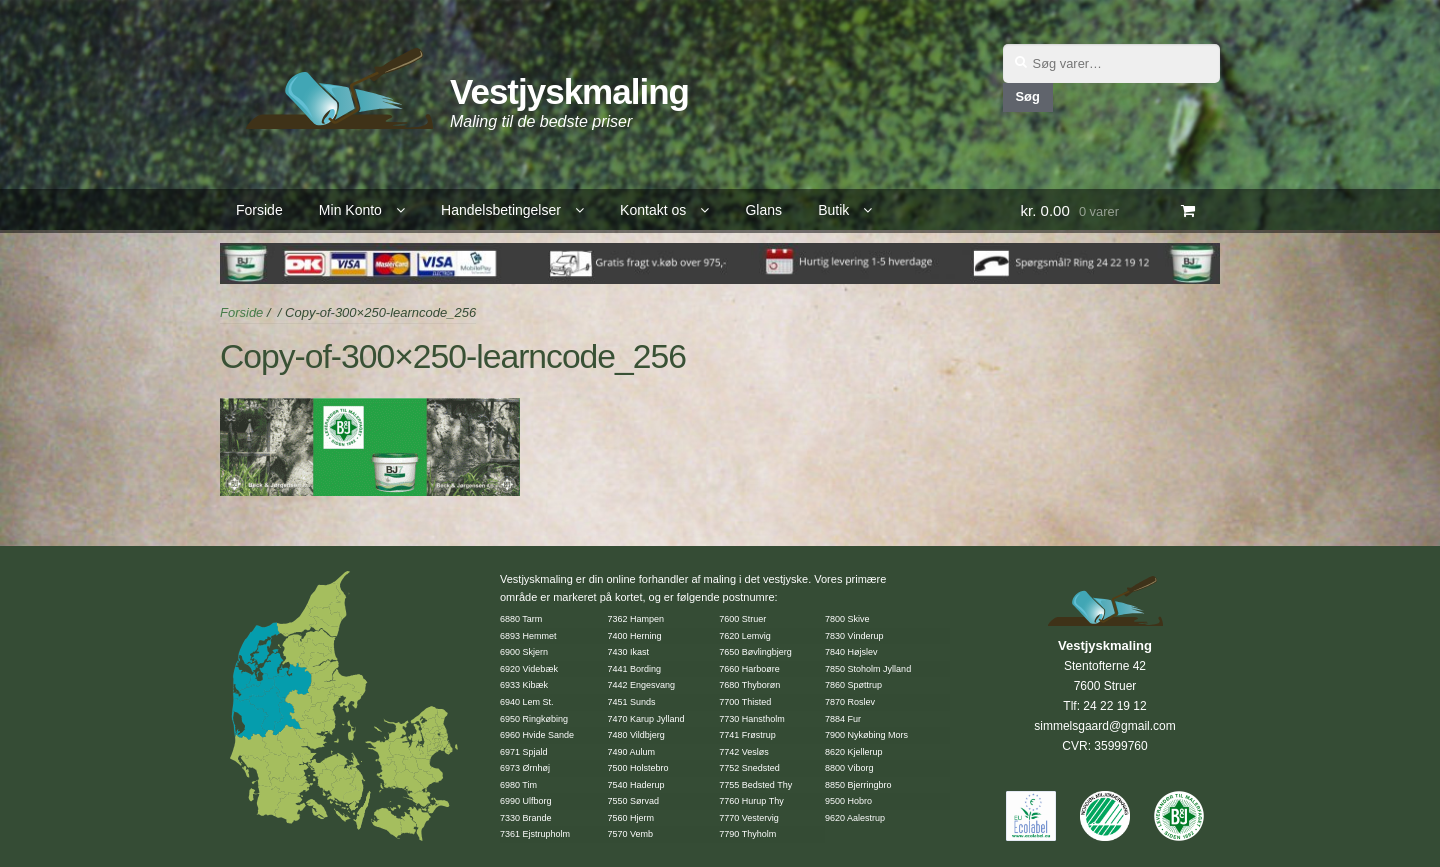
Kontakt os (653, 210)
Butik (833, 210)
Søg (1027, 96)
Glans (763, 210)
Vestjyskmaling (569, 91)
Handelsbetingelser (501, 210)
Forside (259, 210)
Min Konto (350, 210)
